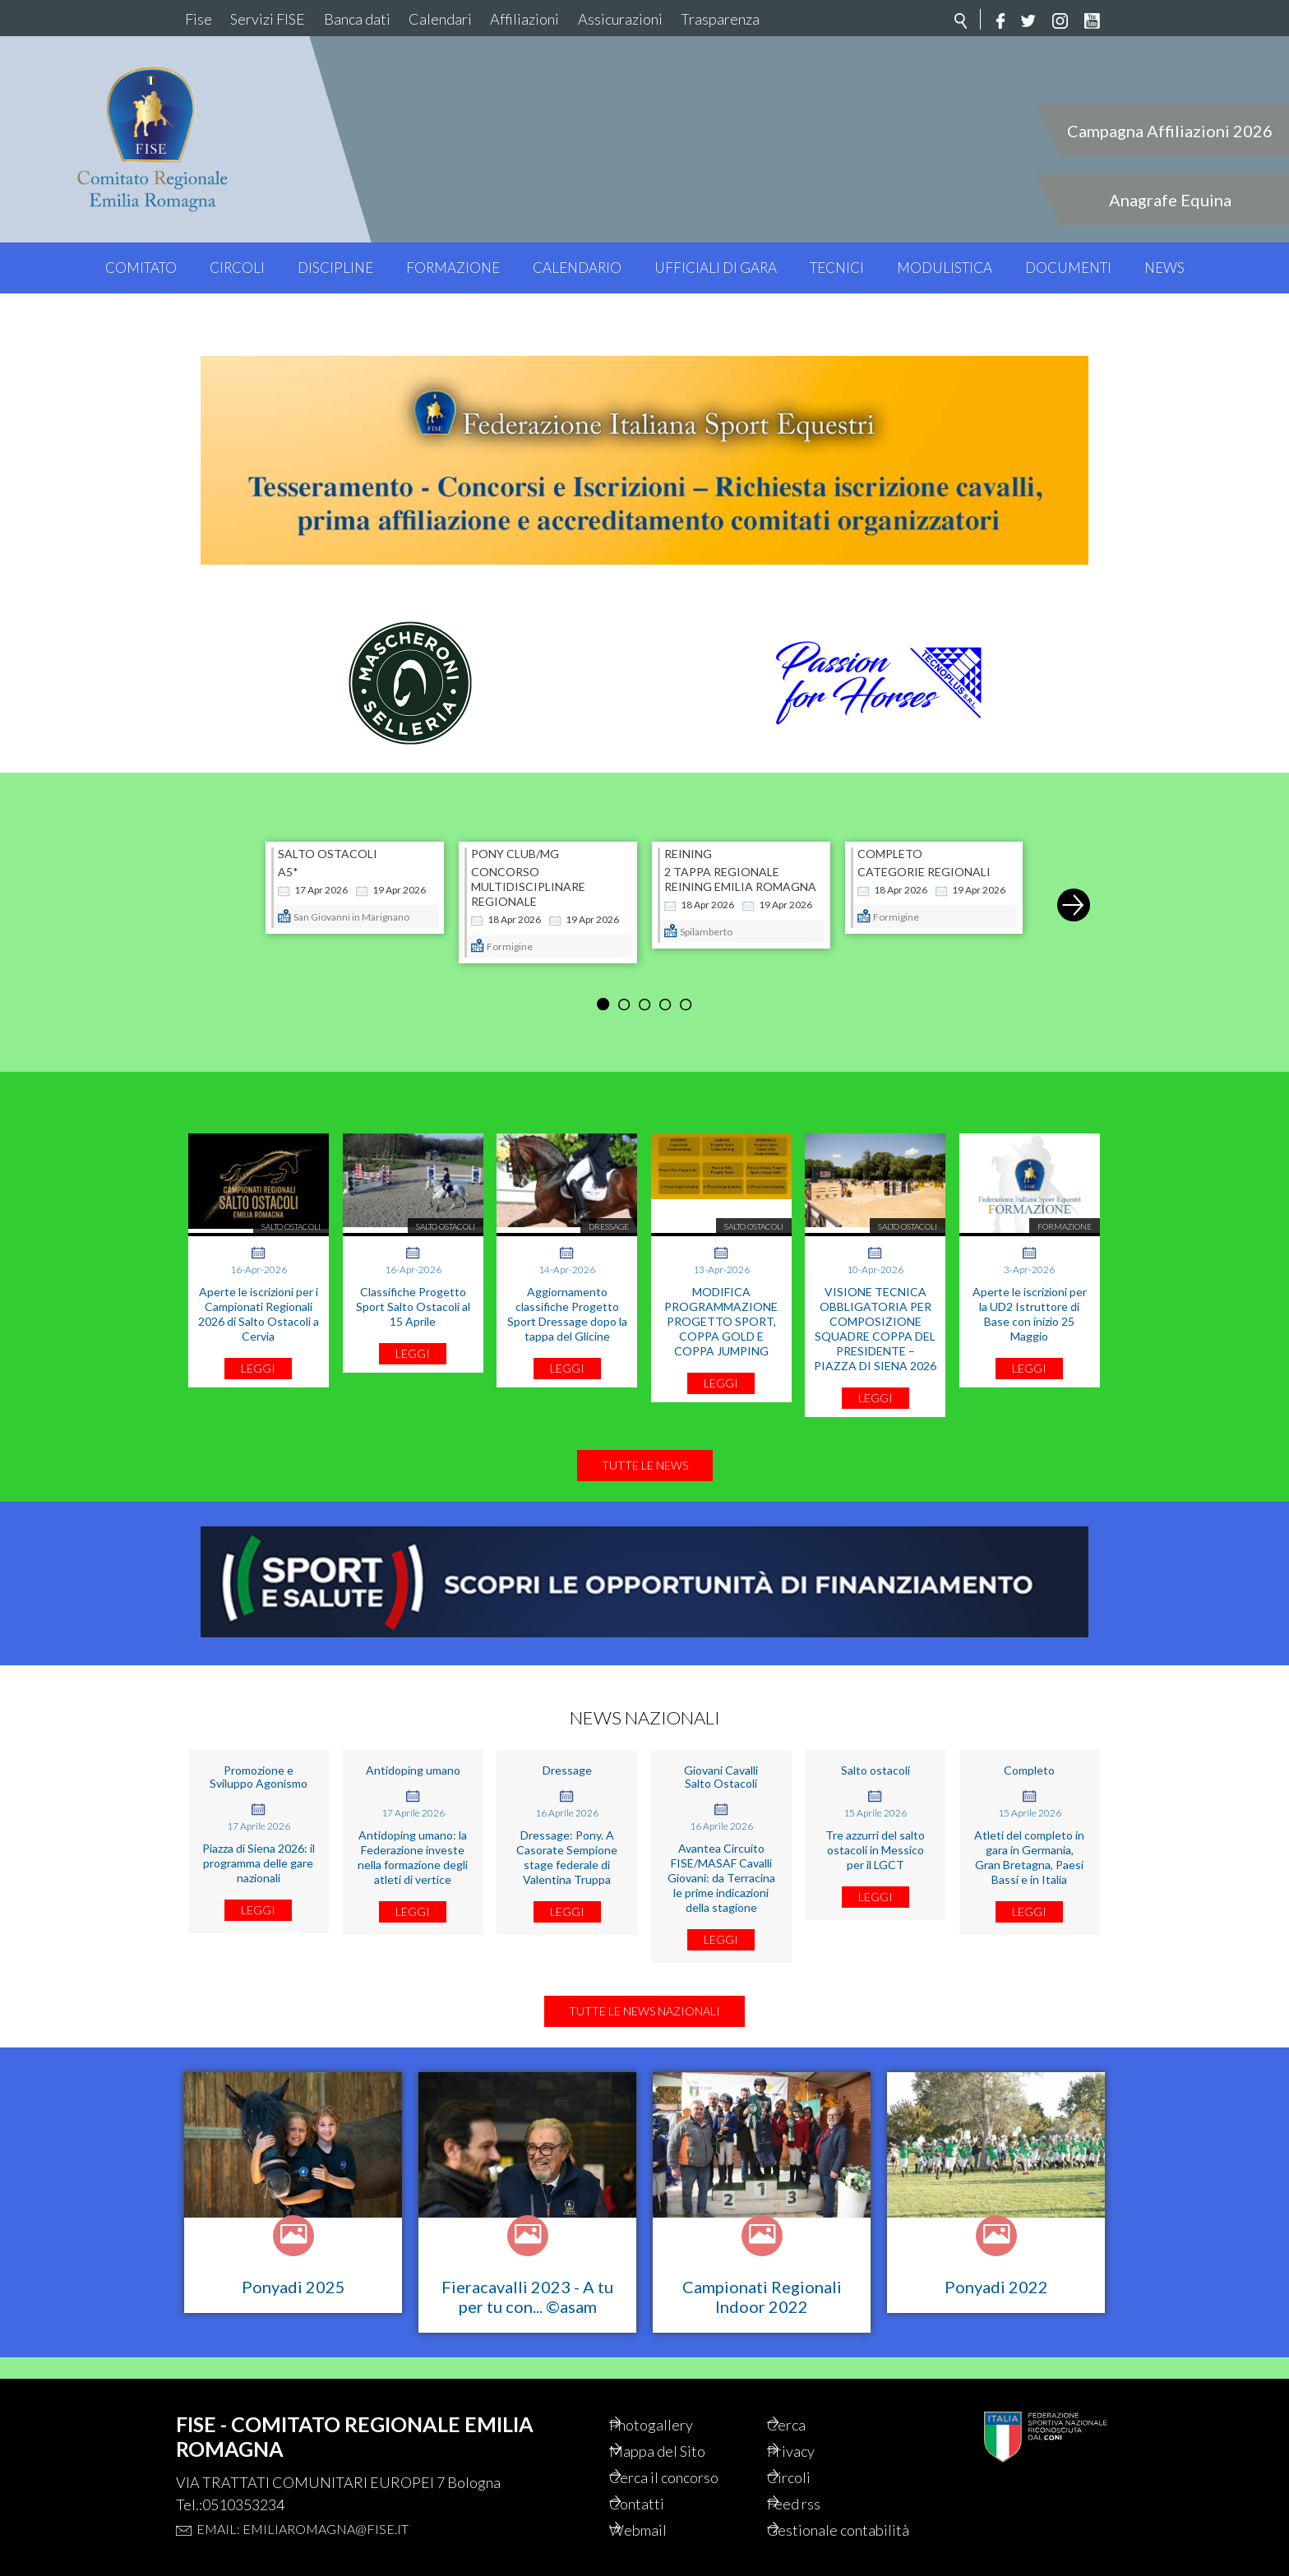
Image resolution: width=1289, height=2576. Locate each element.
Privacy (813, 2425)
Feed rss (817, 2481)
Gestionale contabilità (825, 2519)
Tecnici (837, 267)
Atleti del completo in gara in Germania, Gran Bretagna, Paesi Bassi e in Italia (1029, 1836)
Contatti (659, 2481)
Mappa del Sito (681, 2425)
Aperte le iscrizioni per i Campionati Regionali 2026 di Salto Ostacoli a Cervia (258, 1292)
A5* (288, 850)
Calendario (577, 267)
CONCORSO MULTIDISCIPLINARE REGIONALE (528, 865)
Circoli (237, 267)
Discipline (335, 267)
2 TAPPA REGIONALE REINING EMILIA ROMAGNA (740, 857)
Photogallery (675, 2397)
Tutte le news (645, 1444)
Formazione (453, 267)
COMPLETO (889, 832)
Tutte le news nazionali (644, 2004)
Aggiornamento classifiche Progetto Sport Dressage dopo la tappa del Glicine (567, 1292)
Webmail (661, 2509)
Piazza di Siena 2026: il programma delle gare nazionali (258, 1841)
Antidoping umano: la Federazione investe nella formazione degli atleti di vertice (413, 1836)
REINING (688, 832)
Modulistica (944, 267)
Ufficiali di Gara (715, 267)
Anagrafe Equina (1170, 200)
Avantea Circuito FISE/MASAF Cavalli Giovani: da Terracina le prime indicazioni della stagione (721, 1856)
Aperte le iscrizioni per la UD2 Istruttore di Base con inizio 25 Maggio (1030, 1292)
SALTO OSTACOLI (327, 832)
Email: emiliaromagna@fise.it (302, 2501)
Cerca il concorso (690, 2453)
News (1164, 267)
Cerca (808, 2397)
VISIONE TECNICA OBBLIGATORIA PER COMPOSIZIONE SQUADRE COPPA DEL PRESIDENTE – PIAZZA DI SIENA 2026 (875, 1307)
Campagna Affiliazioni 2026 (1170, 131)
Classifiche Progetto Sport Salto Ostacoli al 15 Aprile (413, 1285)
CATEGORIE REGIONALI (924, 850)
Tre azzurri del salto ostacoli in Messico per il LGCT (875, 1828)
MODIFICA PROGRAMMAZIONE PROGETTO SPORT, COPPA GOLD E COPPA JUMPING (721, 1299)
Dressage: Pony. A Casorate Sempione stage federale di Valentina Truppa (566, 1836)
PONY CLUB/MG (515, 832)
